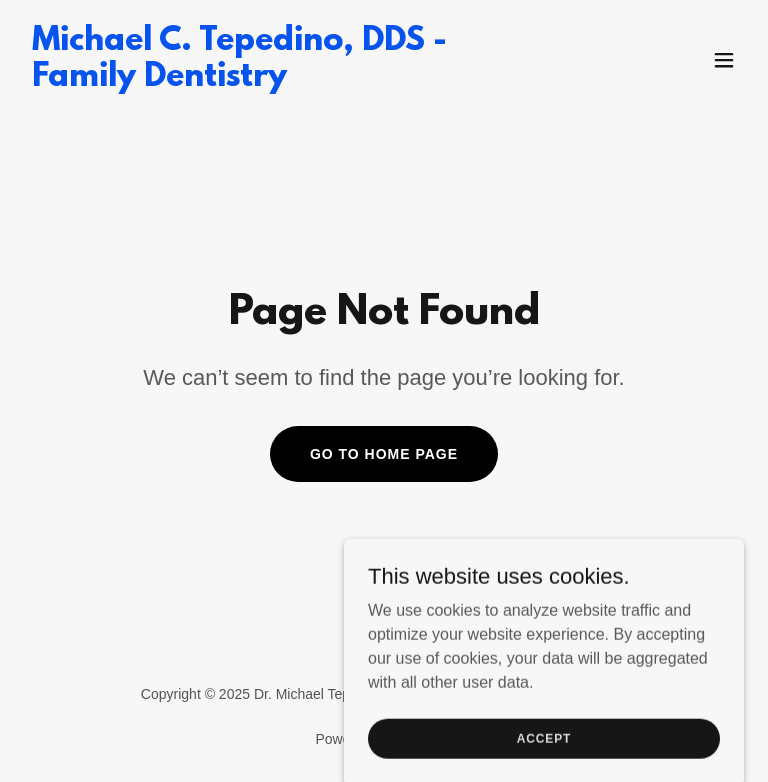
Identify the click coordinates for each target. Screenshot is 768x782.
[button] (724, 60)
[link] (276, 80)
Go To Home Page (384, 454)
